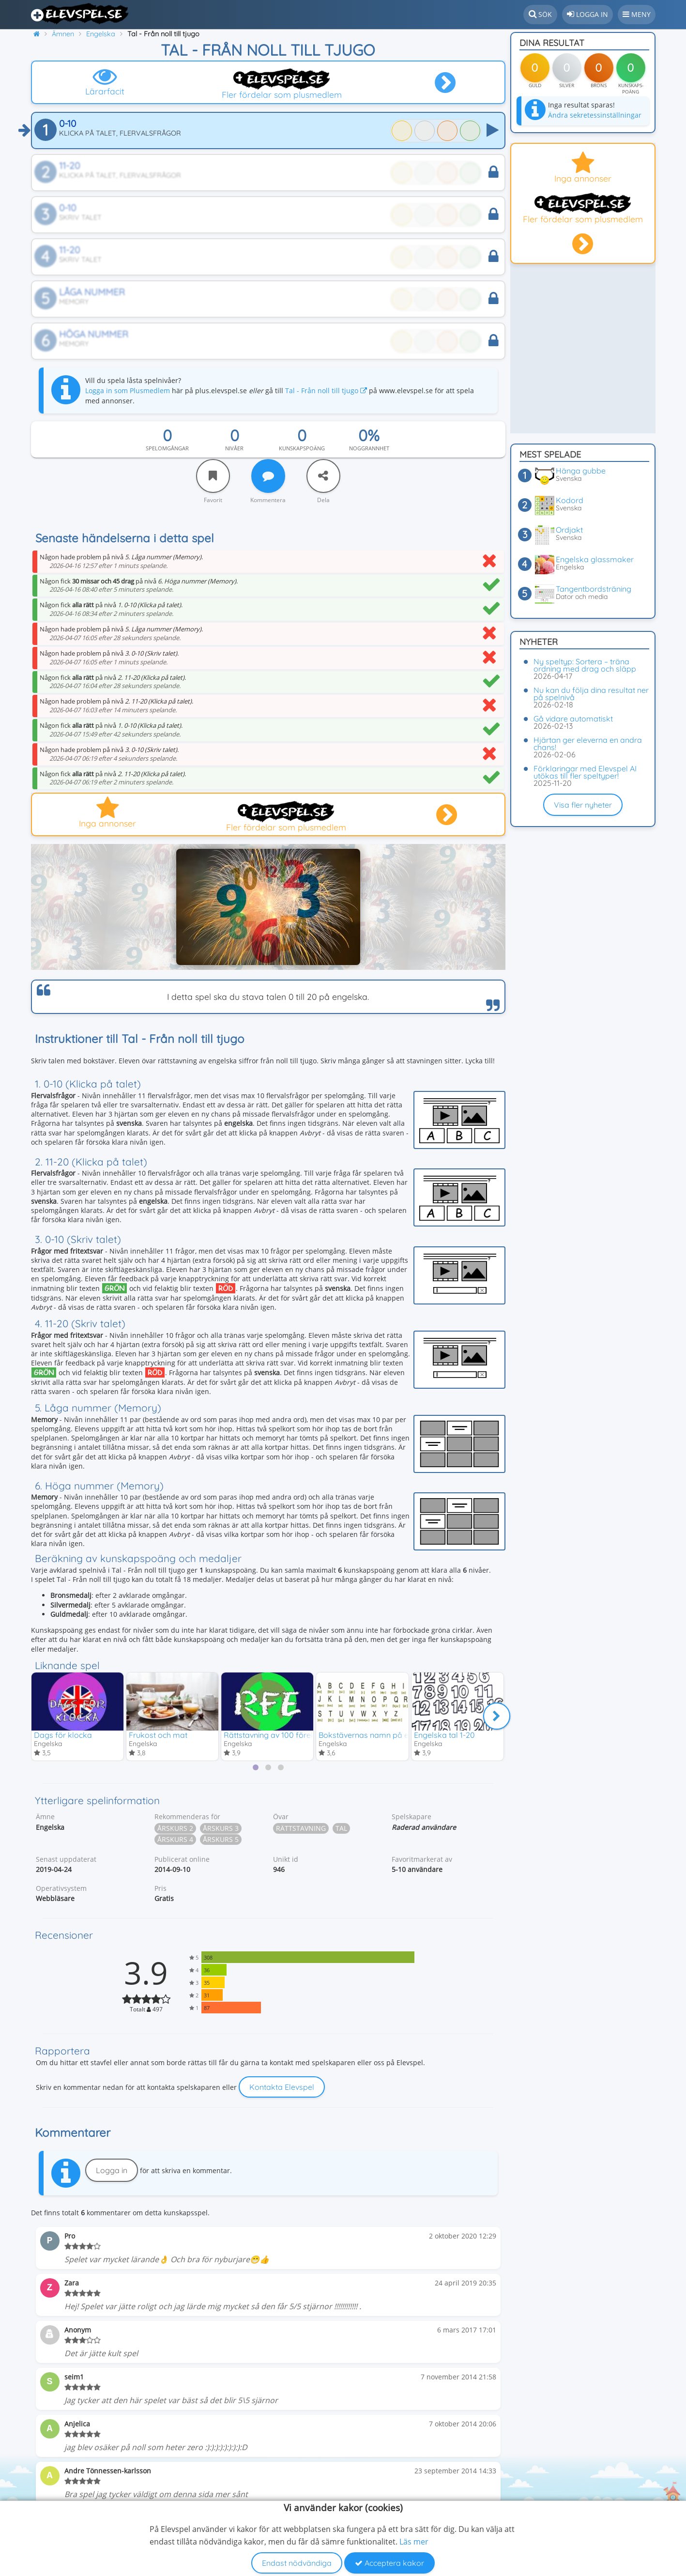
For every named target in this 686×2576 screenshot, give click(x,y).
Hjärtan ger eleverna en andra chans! (588, 743)
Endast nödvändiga (297, 2563)
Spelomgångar (167, 448)
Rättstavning (301, 1828)
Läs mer (413, 2541)
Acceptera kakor (389, 2563)
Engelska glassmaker (595, 559)
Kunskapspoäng (302, 448)
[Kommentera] (268, 476)
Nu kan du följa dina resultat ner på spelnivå (591, 693)
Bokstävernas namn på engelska (378, 1734)
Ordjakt (569, 530)
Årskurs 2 (175, 1828)
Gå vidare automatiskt (573, 718)
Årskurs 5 (221, 1839)
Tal (341, 1828)
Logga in (111, 2171)
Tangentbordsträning (593, 589)
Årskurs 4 (175, 1839)
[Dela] (323, 476)
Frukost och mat (158, 1734)
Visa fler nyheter (583, 805)
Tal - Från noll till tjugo (326, 390)
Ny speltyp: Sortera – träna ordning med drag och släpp (585, 665)
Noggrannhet (369, 448)
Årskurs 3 (221, 1828)
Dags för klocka (63, 1734)
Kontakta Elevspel (281, 2087)
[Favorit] (213, 476)
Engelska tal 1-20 (444, 1734)
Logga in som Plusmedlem (127, 390)
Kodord (569, 500)
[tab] (256, 1767)
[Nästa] (496, 1716)
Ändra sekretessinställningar (594, 115)
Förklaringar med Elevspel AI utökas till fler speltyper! (585, 772)
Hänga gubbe (581, 470)
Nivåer (234, 448)
